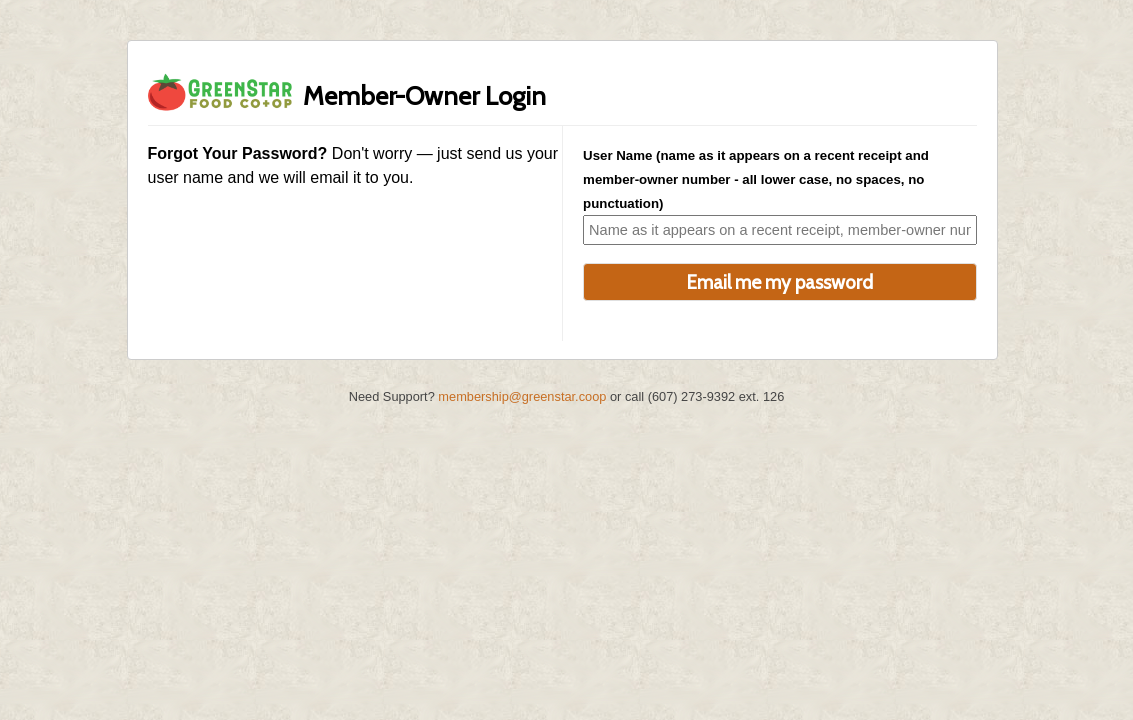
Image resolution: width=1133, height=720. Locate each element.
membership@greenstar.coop (522, 396)
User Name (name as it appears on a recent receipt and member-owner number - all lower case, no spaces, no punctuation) (756, 179)
